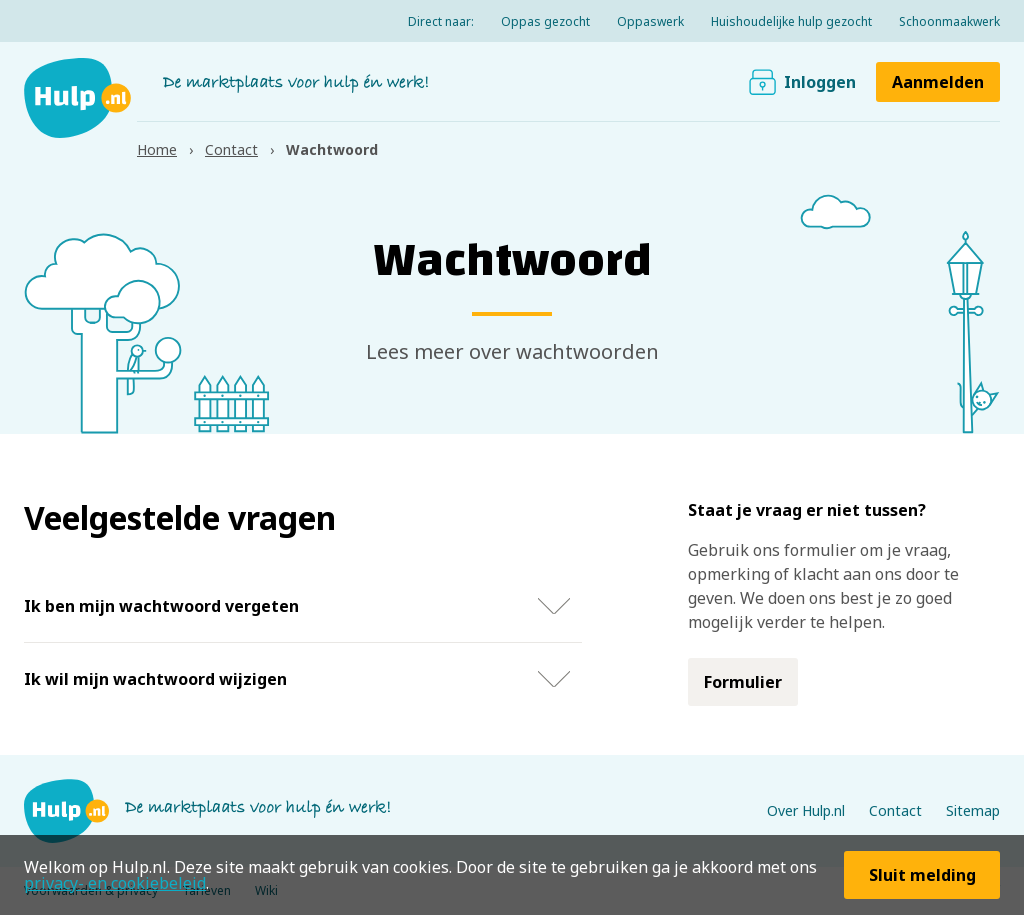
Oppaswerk (650, 21)
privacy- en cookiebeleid (115, 883)
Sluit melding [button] (922, 875)
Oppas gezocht (545, 21)
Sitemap (973, 810)
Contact (895, 810)
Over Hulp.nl (806, 810)
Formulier (743, 682)
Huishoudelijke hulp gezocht (791, 21)
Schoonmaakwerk (949, 21)
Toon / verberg (554, 606)
